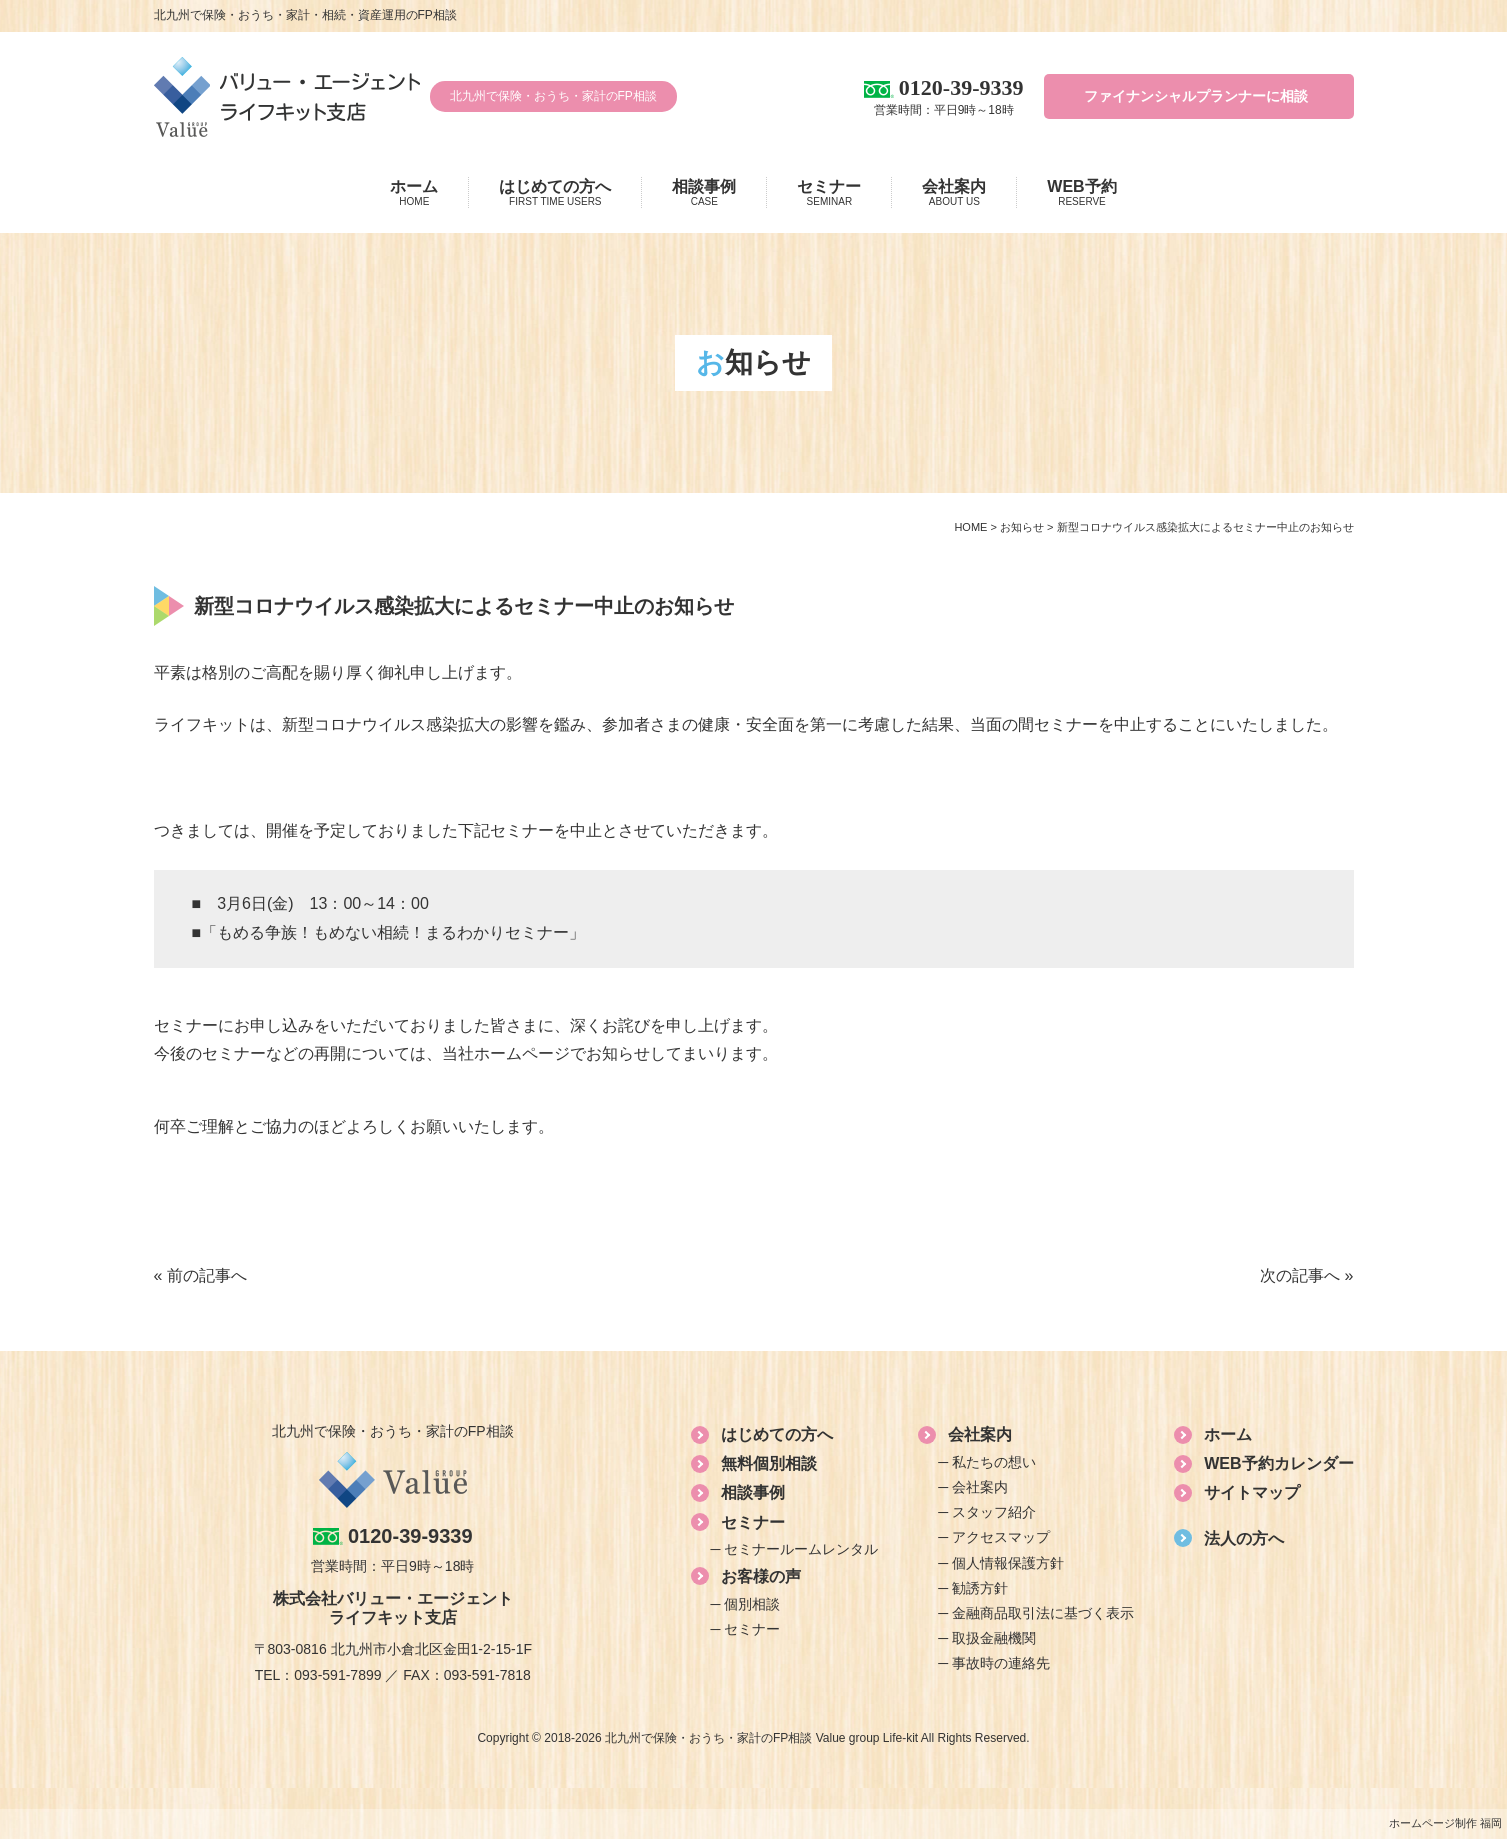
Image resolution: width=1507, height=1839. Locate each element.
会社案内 (954, 193)
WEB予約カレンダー (1278, 1463)
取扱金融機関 (994, 1638)
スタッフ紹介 (994, 1512)
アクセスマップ (1001, 1537)
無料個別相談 (769, 1463)
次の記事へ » (1306, 1275)
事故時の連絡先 (1001, 1663)
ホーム (414, 193)
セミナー (829, 193)
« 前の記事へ (200, 1275)
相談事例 (704, 193)
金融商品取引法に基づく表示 (1043, 1613)
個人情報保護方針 (1008, 1563)
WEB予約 (1081, 193)
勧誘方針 (980, 1588)
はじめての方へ (555, 193)
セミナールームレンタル (801, 1549)
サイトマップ (1252, 1492)
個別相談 (752, 1604)
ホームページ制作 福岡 (1445, 1823)
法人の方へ (1244, 1538)
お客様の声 (761, 1576)
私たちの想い (994, 1462)
